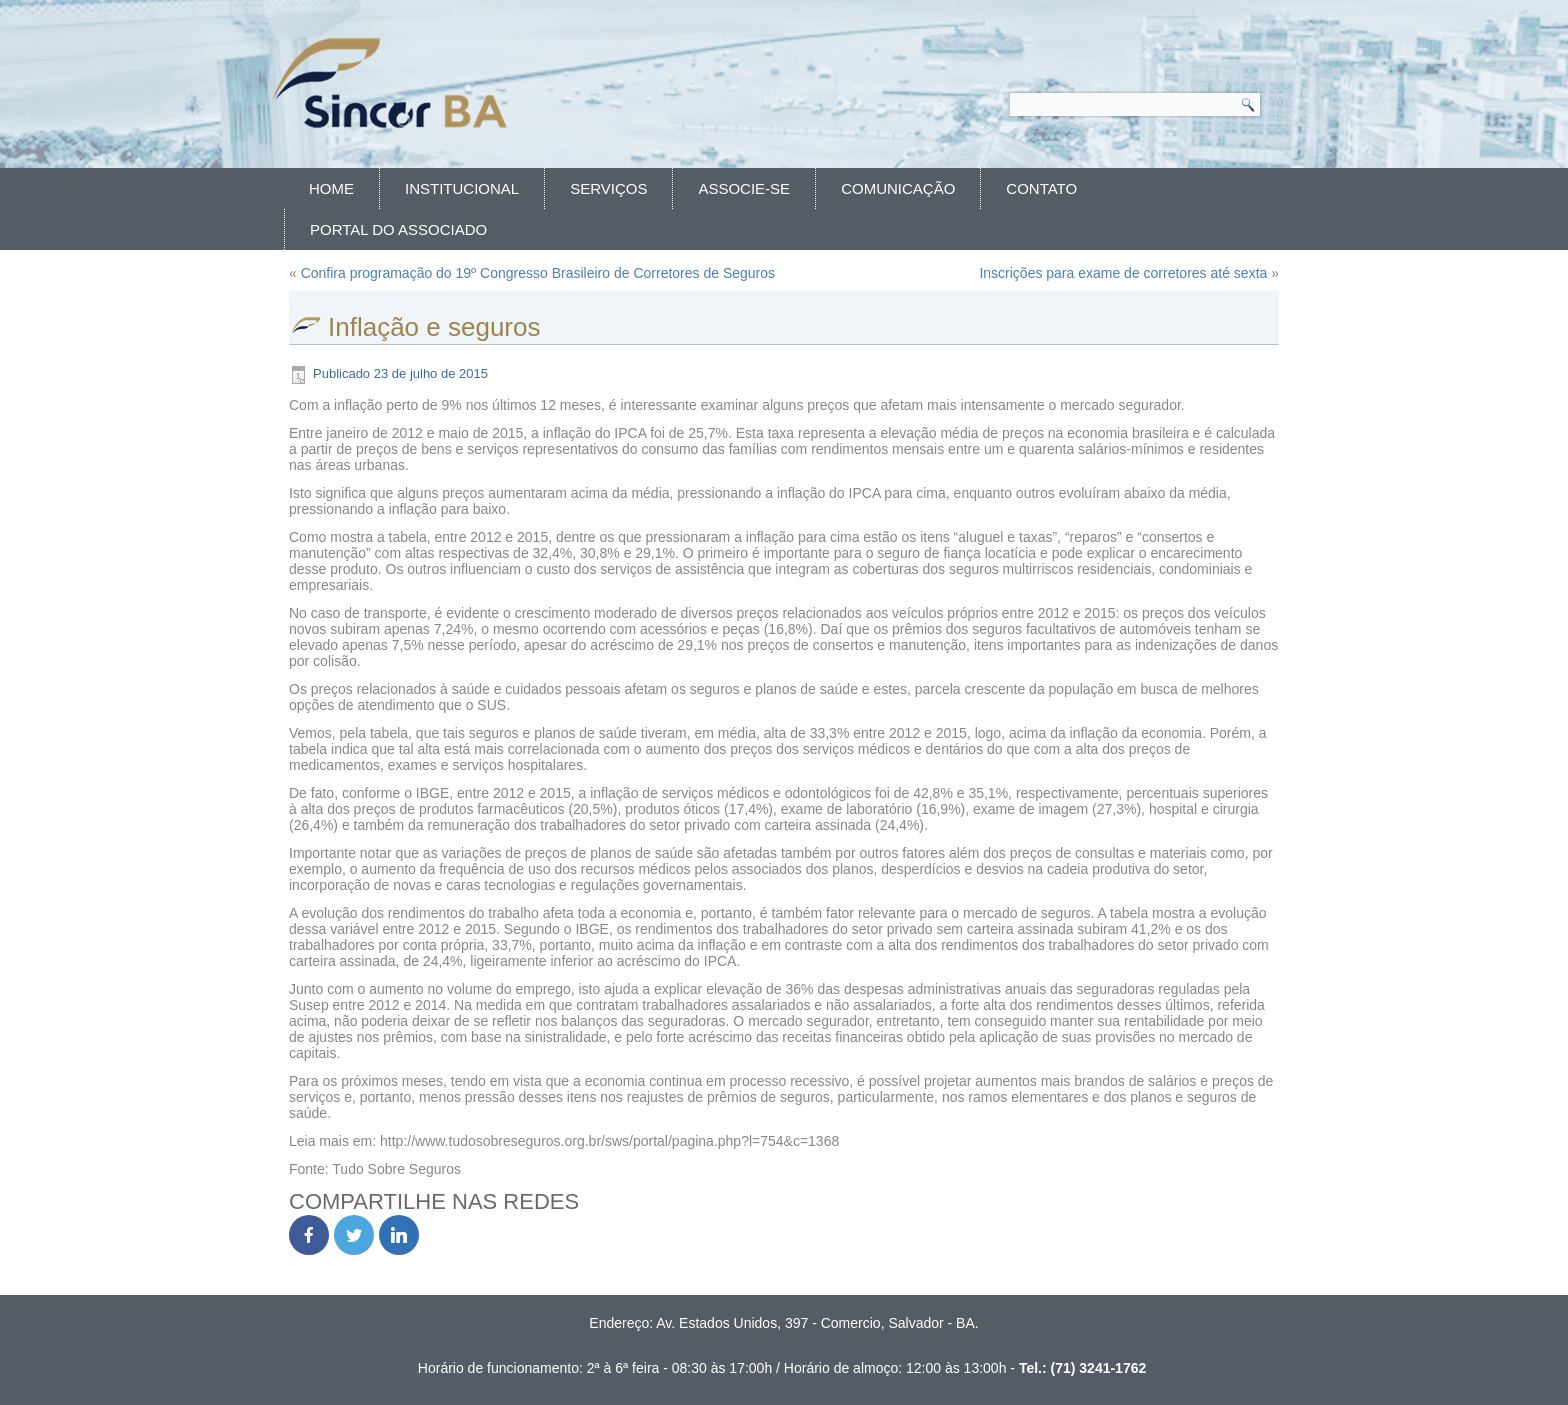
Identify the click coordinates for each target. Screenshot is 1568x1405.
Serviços (608, 188)
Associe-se (744, 188)
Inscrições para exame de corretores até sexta (1123, 273)
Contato (1041, 188)
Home (331, 188)
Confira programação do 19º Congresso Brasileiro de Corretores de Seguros (538, 273)
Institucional (462, 188)
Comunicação (898, 188)
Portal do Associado (398, 229)
